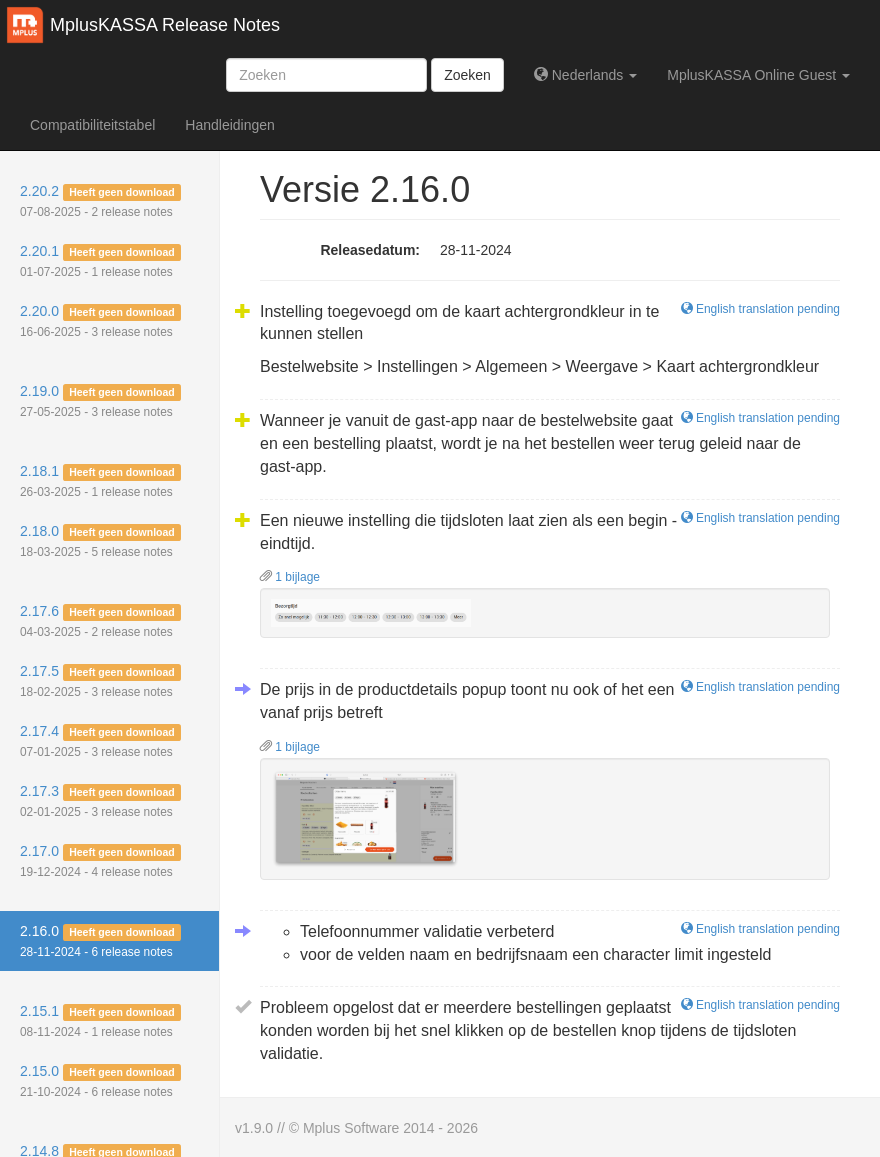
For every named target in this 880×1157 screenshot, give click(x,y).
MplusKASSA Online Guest (758, 75)
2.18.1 (100, 481)
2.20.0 (100, 321)
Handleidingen (230, 125)
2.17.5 (100, 681)
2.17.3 (100, 801)
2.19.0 (100, 401)
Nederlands (585, 75)
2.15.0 (100, 1081)
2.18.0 (100, 541)
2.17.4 (100, 741)
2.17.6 (100, 621)
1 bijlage (290, 577)
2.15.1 (100, 1021)
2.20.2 (100, 201)
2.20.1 (100, 261)
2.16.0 (100, 941)
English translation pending (760, 309)
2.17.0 (100, 861)
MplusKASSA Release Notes (165, 25)
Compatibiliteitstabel (92, 125)
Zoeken (467, 75)
